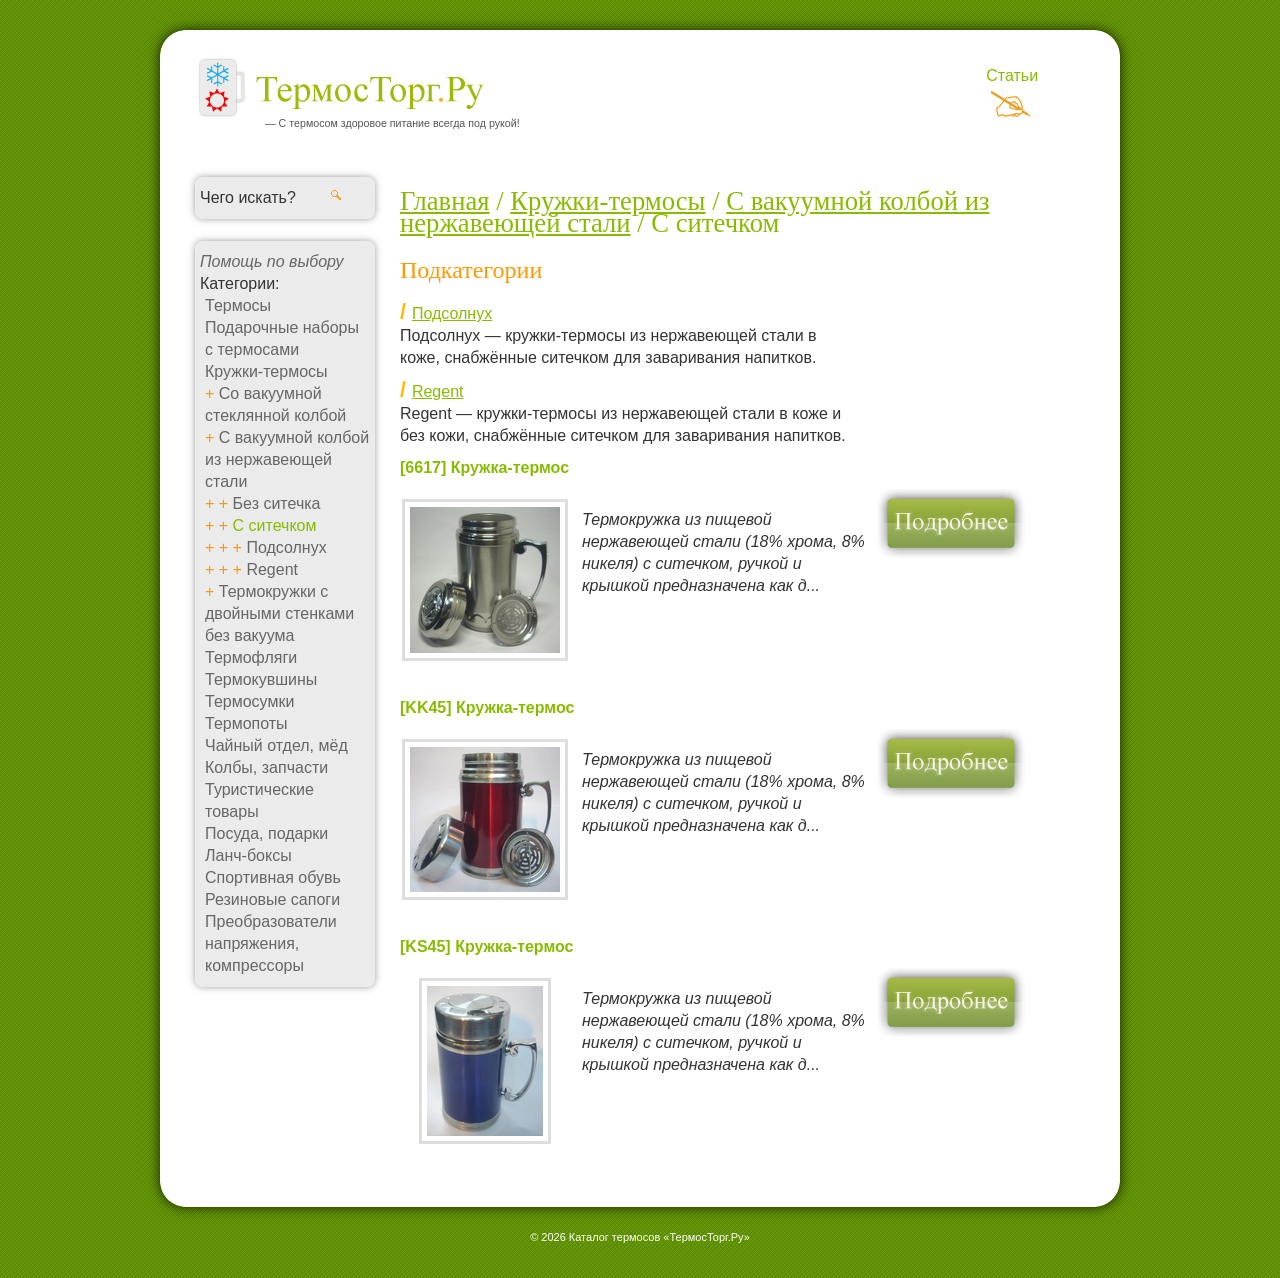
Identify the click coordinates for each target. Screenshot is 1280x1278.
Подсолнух (286, 547)
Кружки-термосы (266, 371)
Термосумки (249, 701)
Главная (444, 201)
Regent (272, 569)
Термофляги (251, 657)
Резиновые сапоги (272, 899)
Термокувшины (261, 679)
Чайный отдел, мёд (276, 745)
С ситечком (275, 525)
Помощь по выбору (271, 261)
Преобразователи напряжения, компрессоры (271, 943)
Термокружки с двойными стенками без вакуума (279, 613)
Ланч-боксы (248, 855)
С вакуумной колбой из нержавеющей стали (287, 459)
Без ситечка (277, 503)
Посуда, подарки (266, 833)
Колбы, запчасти (266, 767)
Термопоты (246, 723)
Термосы (238, 305)
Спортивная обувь (273, 877)
